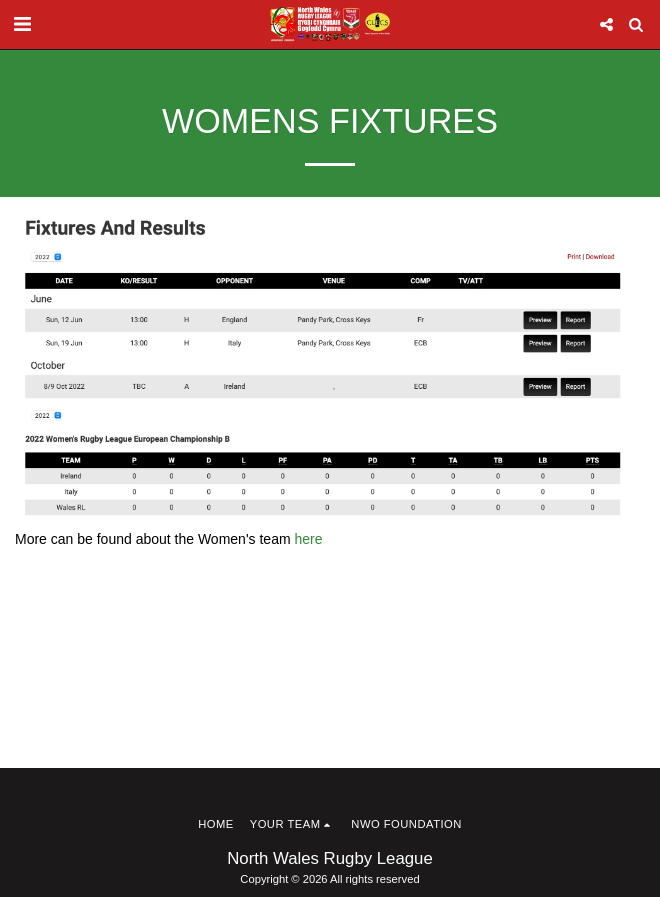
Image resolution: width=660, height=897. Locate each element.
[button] (22, 24)
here (308, 539)
